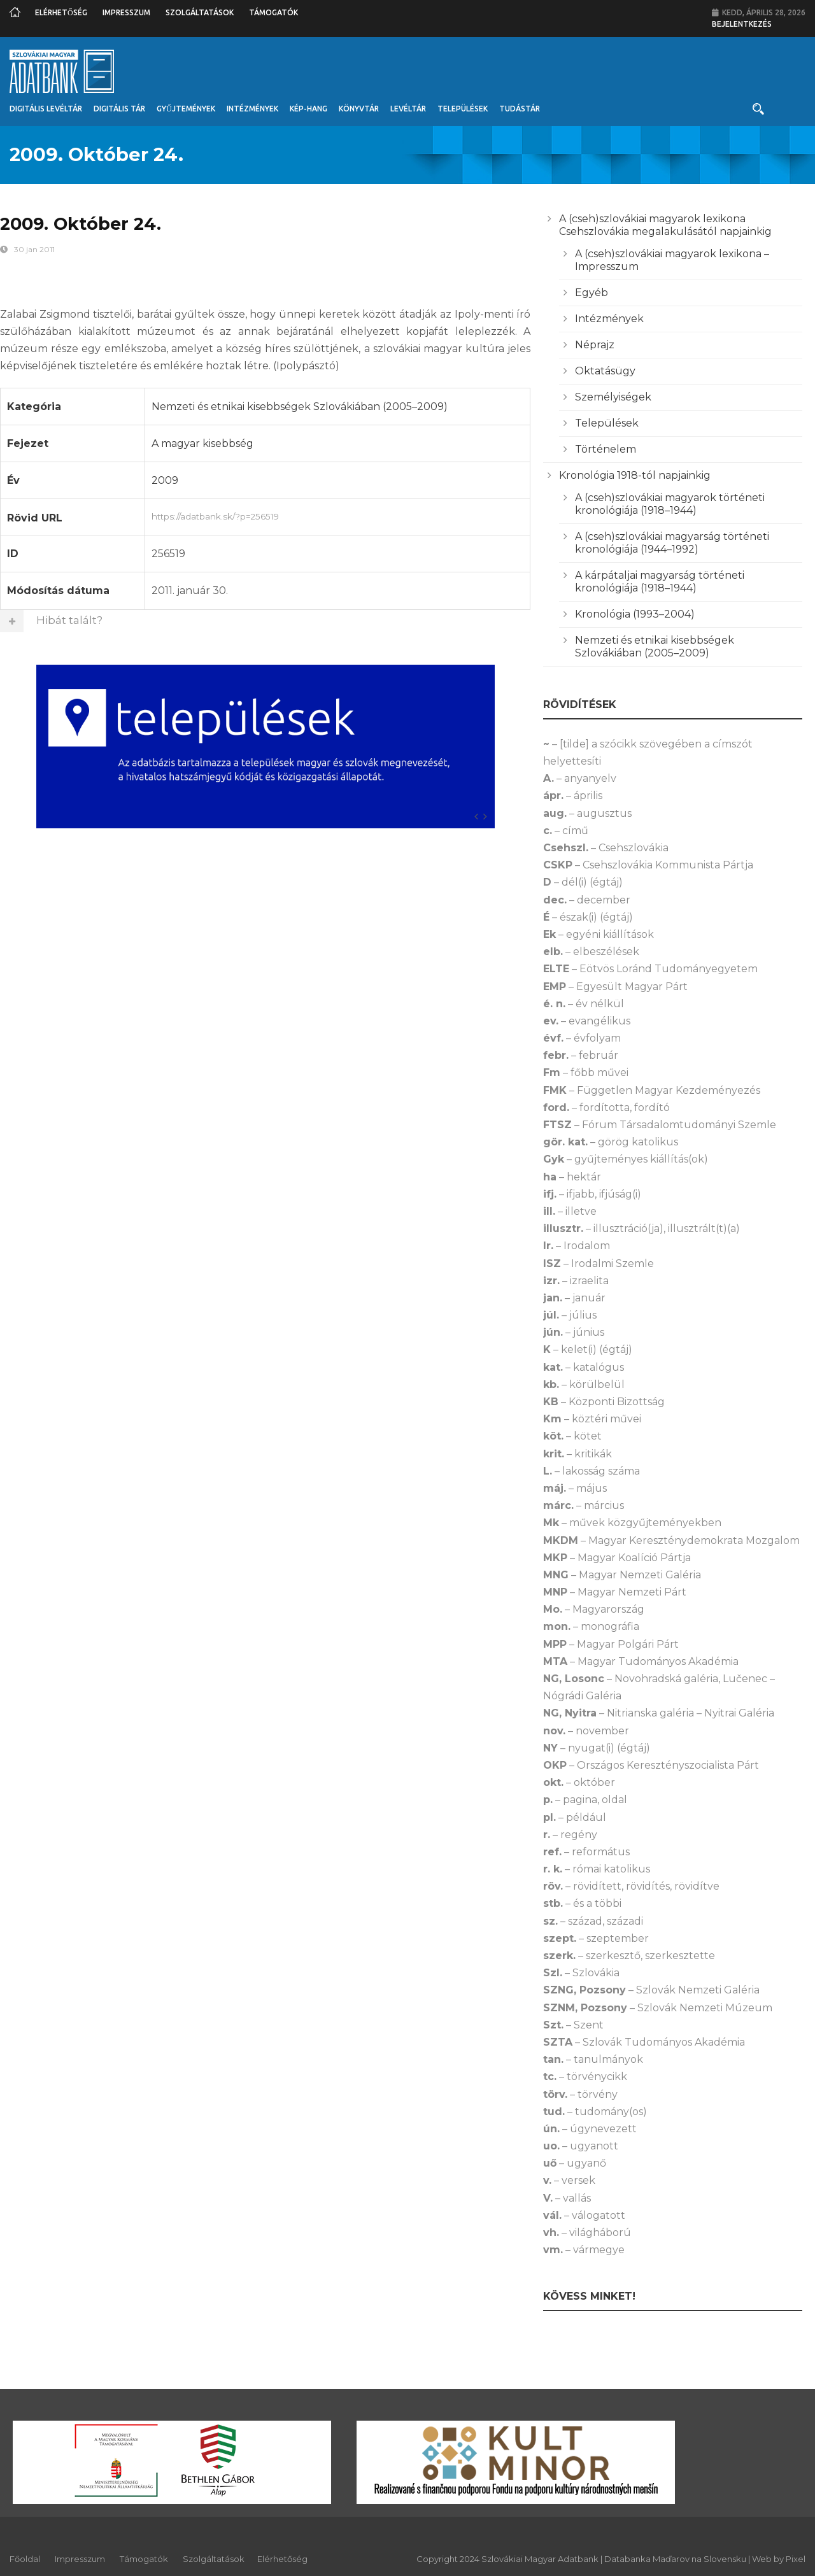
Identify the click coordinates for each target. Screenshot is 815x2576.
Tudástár (519, 108)
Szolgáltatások (200, 12)
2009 (165, 480)
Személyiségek (613, 397)
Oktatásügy (605, 371)
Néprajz (594, 345)
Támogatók (273, 12)
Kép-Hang (308, 108)
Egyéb (591, 293)
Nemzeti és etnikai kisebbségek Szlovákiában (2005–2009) (300, 406)
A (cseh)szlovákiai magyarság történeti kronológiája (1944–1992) (672, 542)
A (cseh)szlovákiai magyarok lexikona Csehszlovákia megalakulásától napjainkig (665, 225)
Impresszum (126, 12)
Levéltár (408, 108)
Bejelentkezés (742, 24)
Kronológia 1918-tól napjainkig (635, 475)
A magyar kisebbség (202, 443)
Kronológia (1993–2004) (635, 614)
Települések (462, 108)
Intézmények (252, 108)
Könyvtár (359, 108)
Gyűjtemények (186, 108)
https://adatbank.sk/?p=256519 (338, 515)
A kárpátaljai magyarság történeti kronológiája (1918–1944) (659, 581)
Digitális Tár (119, 108)
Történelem (605, 449)
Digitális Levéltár (46, 108)
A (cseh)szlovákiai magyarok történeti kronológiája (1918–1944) (670, 504)
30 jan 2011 (34, 249)
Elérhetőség (61, 12)
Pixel (795, 2559)
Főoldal (25, 2559)
